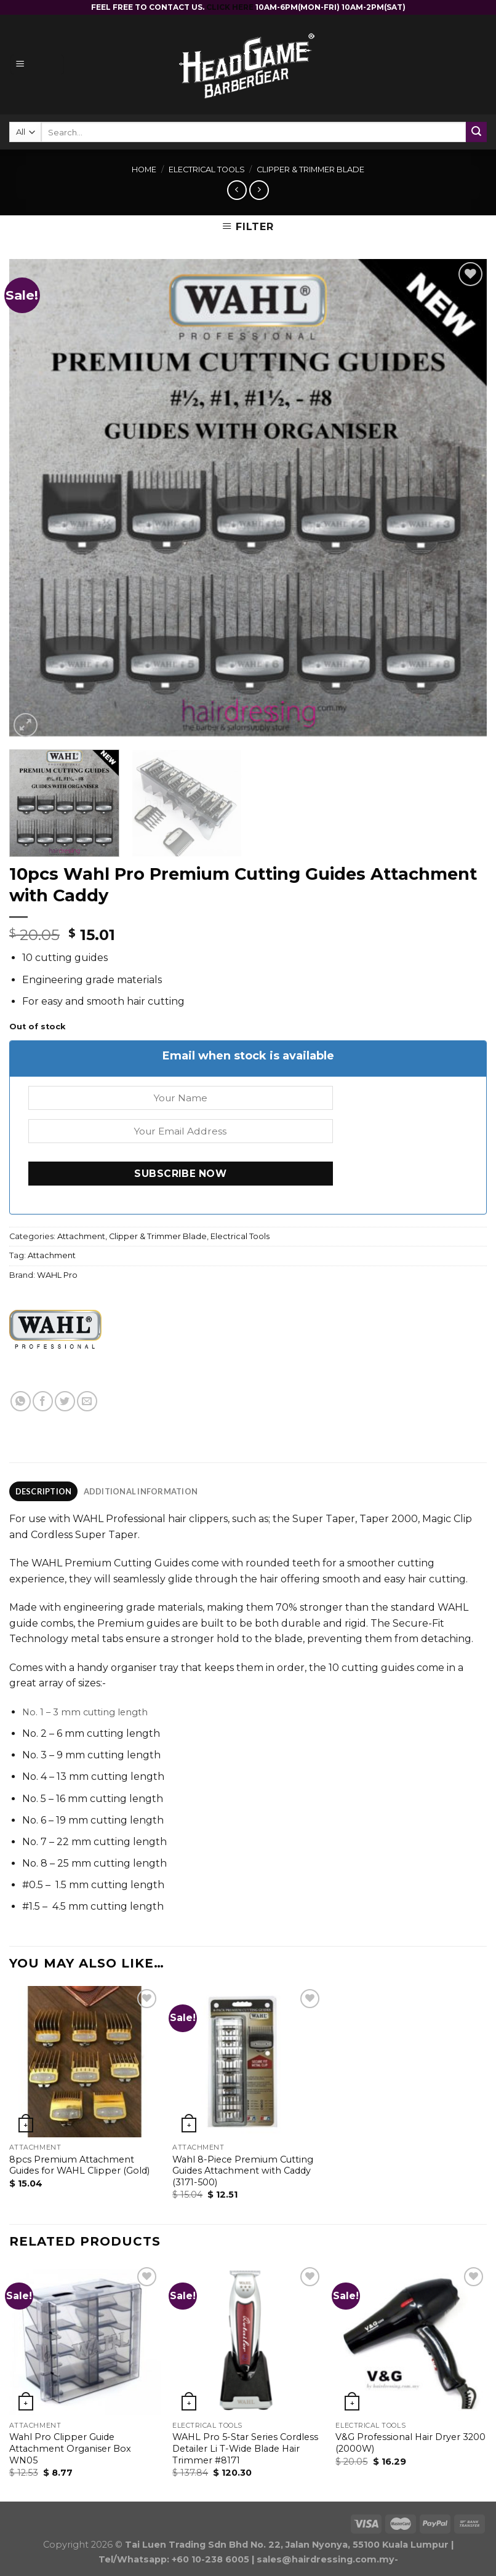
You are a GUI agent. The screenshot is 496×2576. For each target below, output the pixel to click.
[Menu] (37, 65)
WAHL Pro (57, 1275)
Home (144, 169)
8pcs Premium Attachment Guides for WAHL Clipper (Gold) (79, 2165)
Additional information (141, 1491)
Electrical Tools (207, 169)
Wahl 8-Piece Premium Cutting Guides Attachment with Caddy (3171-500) (242, 2171)
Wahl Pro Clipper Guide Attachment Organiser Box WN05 (70, 2448)
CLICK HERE (230, 7)
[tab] (43, 1491)
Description (43, 1491)
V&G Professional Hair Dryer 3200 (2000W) (410, 2442)
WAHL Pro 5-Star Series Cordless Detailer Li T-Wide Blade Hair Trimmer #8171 (245, 2448)
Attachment (81, 1236)
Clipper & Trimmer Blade (310, 169)
